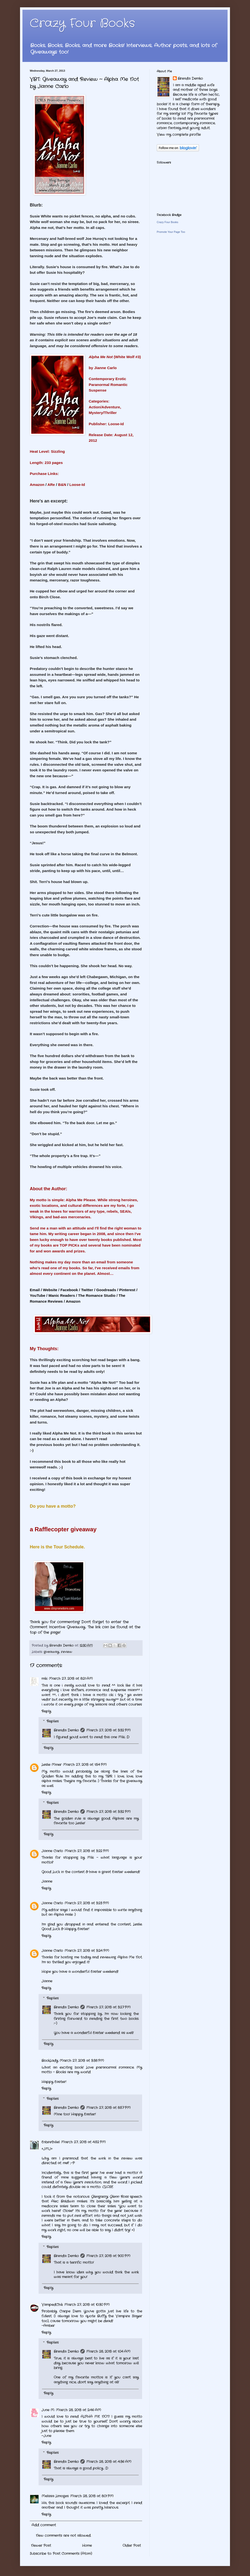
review (66, 1652)
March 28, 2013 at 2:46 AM (78, 2410)
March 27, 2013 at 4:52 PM (83, 2142)
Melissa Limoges (55, 2496)
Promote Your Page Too (171, 231)
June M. (48, 2410)
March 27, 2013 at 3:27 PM (108, 2007)
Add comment (43, 2525)
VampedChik (52, 2304)
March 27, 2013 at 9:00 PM (108, 2255)
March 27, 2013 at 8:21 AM (71, 1678)
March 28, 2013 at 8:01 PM (92, 2496)
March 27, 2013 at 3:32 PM (108, 1730)
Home (87, 2545)
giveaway (51, 1652)
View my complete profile (179, 134)
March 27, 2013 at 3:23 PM (86, 1903)
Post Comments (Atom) (72, 2553)
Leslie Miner (52, 1764)
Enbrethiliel (51, 2142)
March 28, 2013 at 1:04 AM (108, 2351)
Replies (53, 1721)
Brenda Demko (66, 1730)
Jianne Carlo (52, 1850)
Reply (46, 1711)
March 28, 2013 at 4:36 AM (108, 2461)
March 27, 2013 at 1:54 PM (85, 1764)
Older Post (132, 2545)
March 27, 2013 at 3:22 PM (86, 1850)
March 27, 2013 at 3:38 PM (82, 2060)
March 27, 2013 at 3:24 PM (86, 1950)
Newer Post (41, 2545)
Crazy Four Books (82, 23)
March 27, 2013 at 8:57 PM (108, 2107)
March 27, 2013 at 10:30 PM (87, 2304)
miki (44, 1678)
